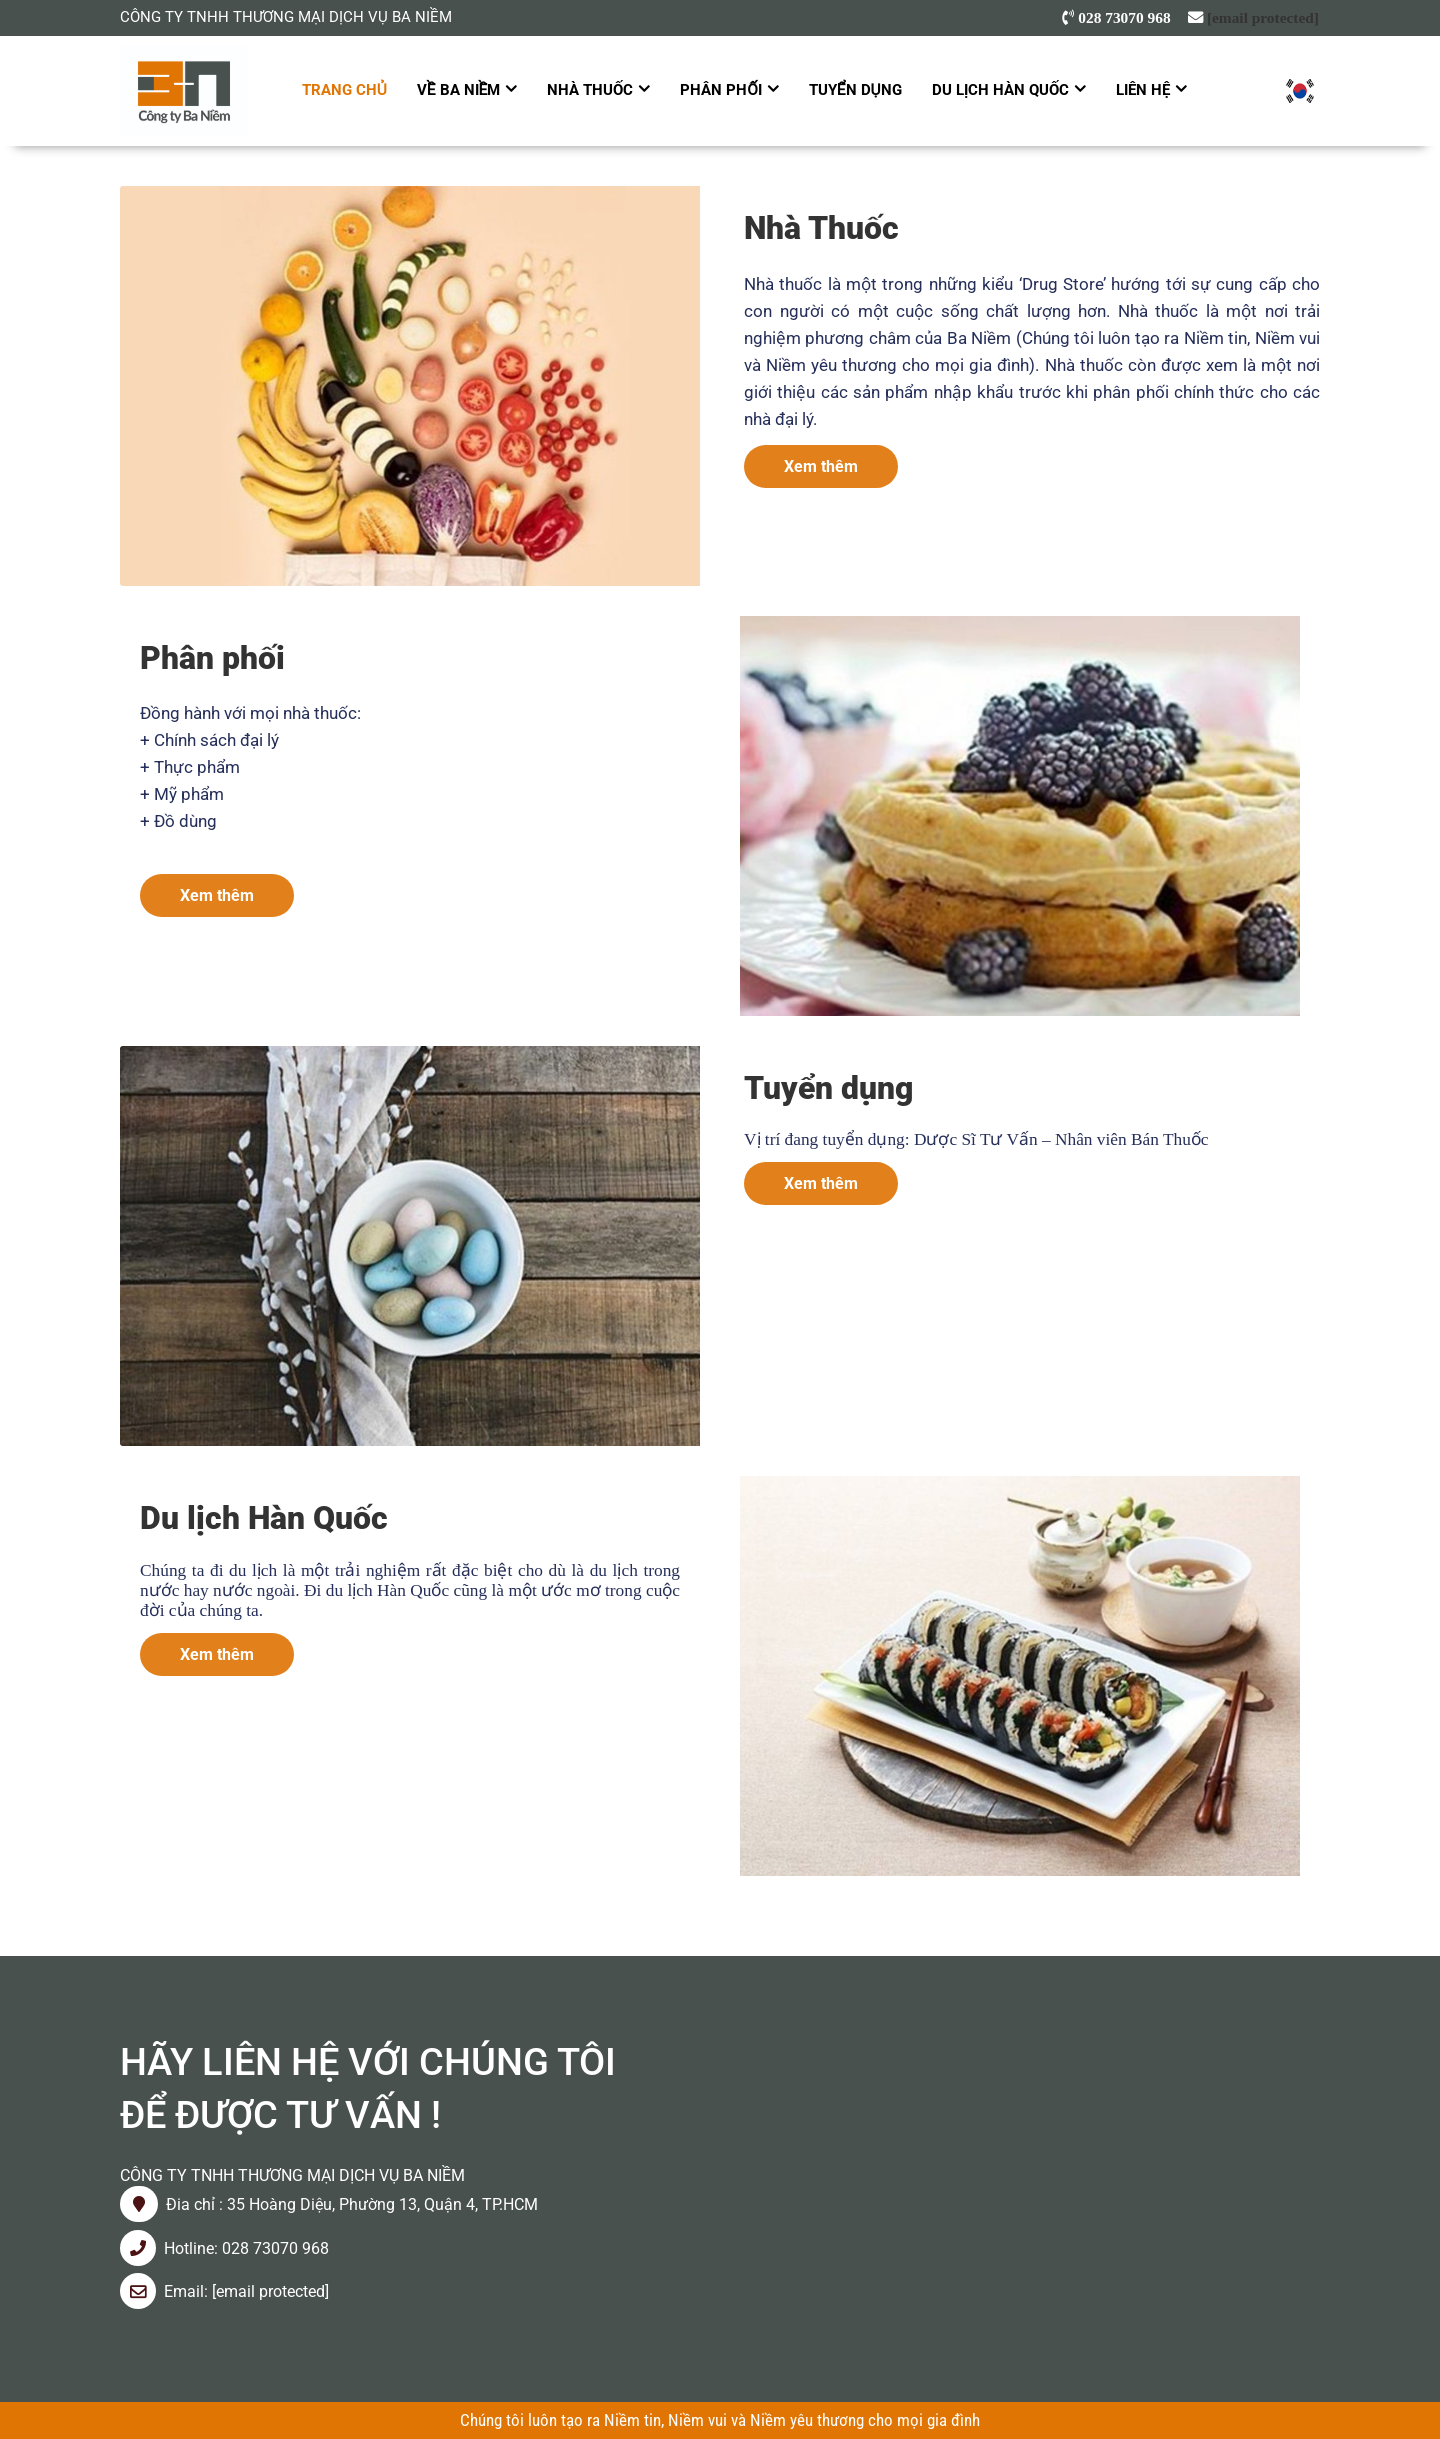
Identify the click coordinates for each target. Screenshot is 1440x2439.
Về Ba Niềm (459, 90)
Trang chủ (344, 90)
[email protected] (1263, 17)
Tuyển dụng (855, 90)
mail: (192, 2291)
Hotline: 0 (197, 2248)
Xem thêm (821, 466)
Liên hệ (1143, 90)
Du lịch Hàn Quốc (1000, 90)
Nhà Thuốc (590, 90)
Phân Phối (721, 90)
